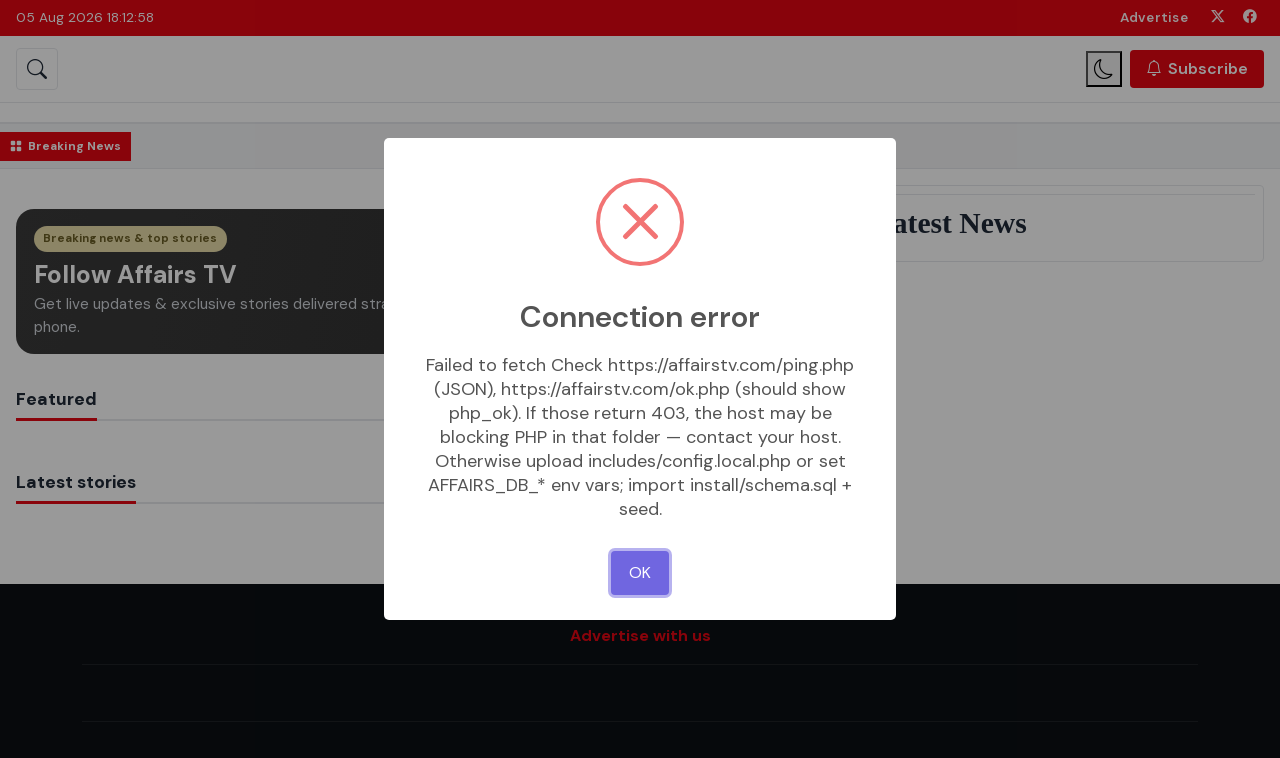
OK (640, 572)
